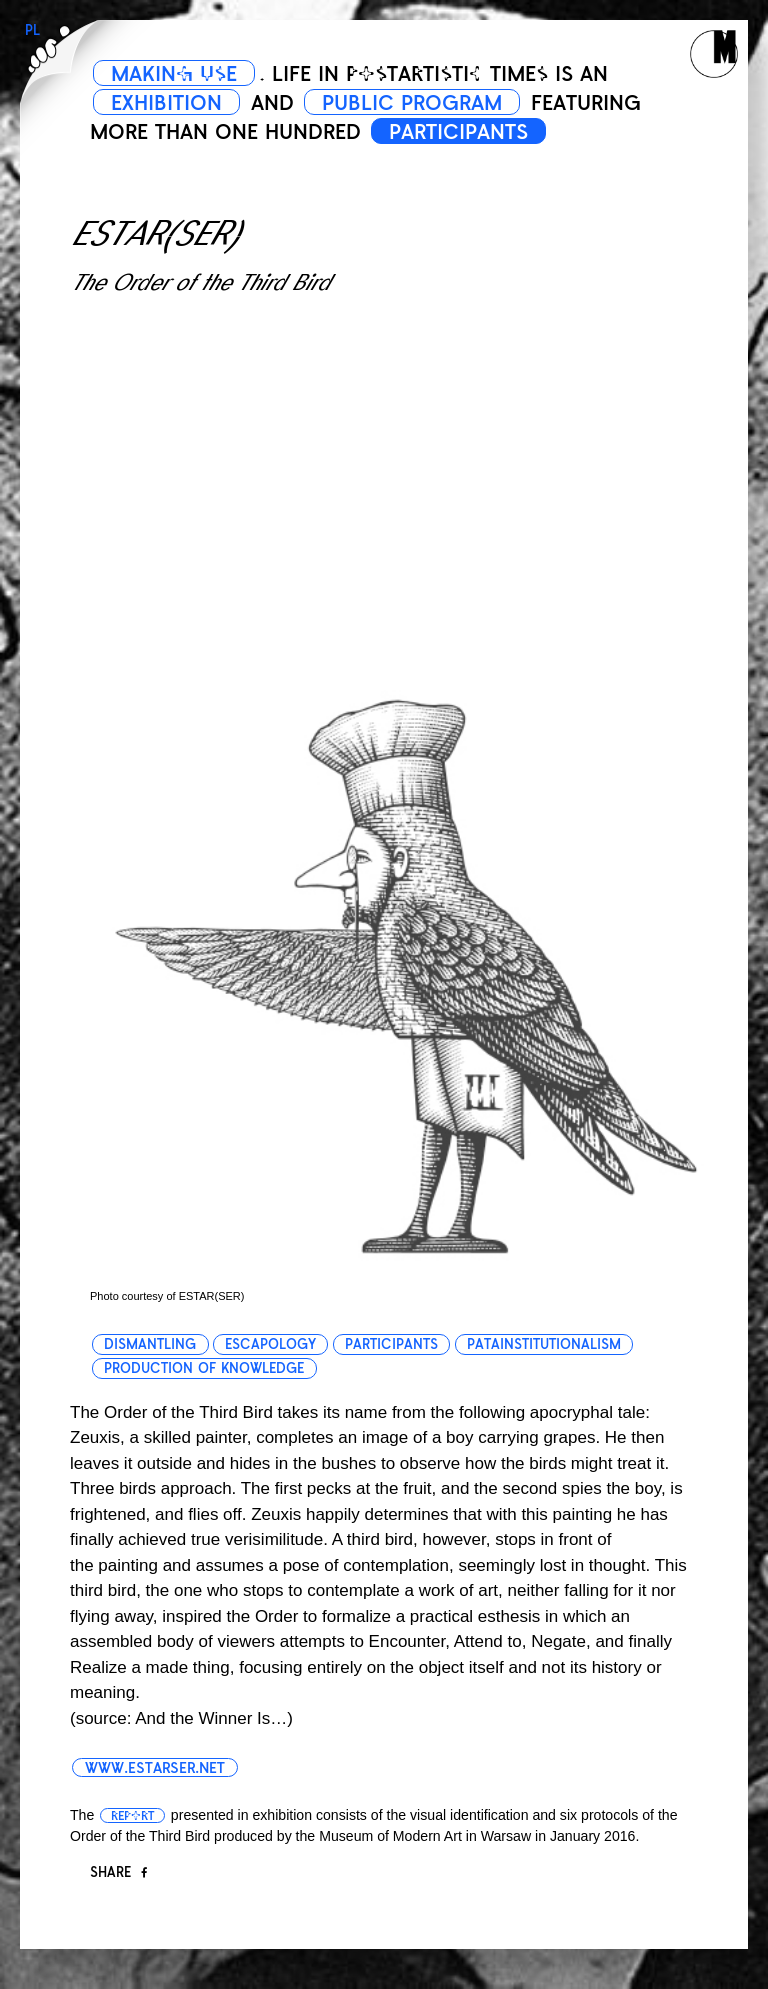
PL (32, 30)
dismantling (150, 1344)
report (132, 1816)
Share (118, 1872)
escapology (270, 1344)
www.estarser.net (155, 1768)
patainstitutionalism (544, 1344)
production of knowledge (204, 1368)
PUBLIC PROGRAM (412, 103)
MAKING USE (174, 74)
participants (391, 1344)
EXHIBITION (166, 103)
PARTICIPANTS (458, 132)
